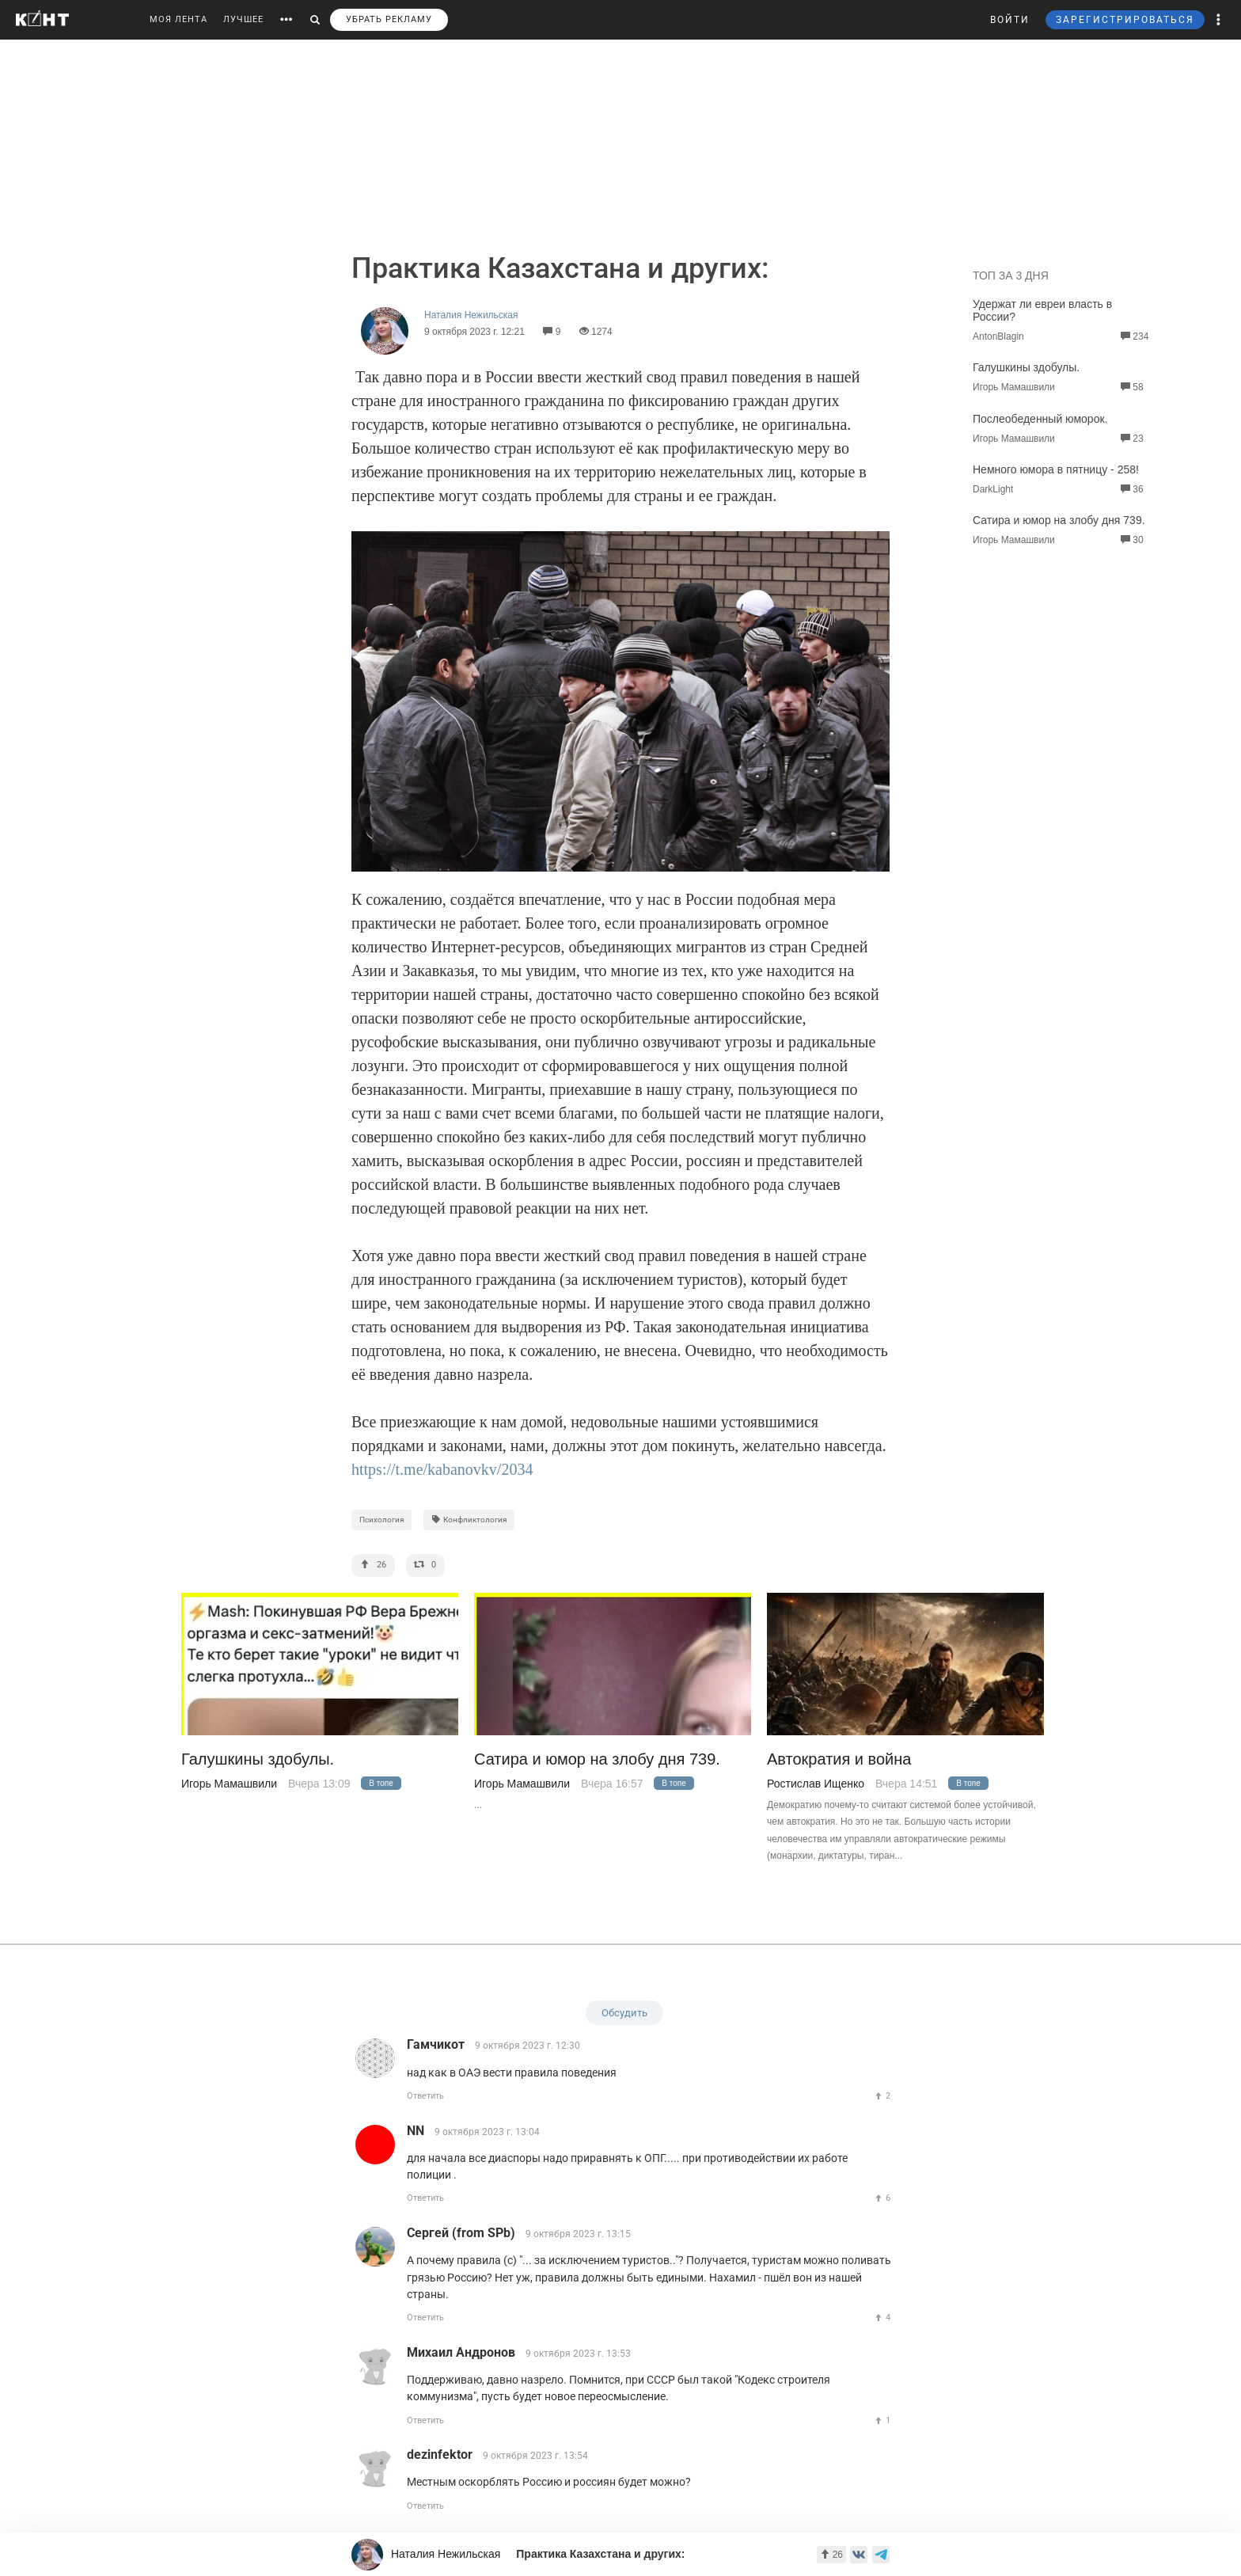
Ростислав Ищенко (815, 1783)
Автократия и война (839, 1759)
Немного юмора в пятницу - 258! (1056, 469)
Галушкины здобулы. (1026, 367)
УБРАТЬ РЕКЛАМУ (389, 19)
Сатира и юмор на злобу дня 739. (1059, 520)
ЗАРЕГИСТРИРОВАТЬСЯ (1125, 19)
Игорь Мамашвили (229, 1783)
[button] (1219, 20)
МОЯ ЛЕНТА (178, 19)
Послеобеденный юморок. (1040, 418)
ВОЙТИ (1010, 19)
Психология (381, 1519)
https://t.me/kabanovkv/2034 (442, 1469)
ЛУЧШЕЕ (243, 19)
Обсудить (624, 2013)
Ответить (425, 2096)
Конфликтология (469, 1519)
